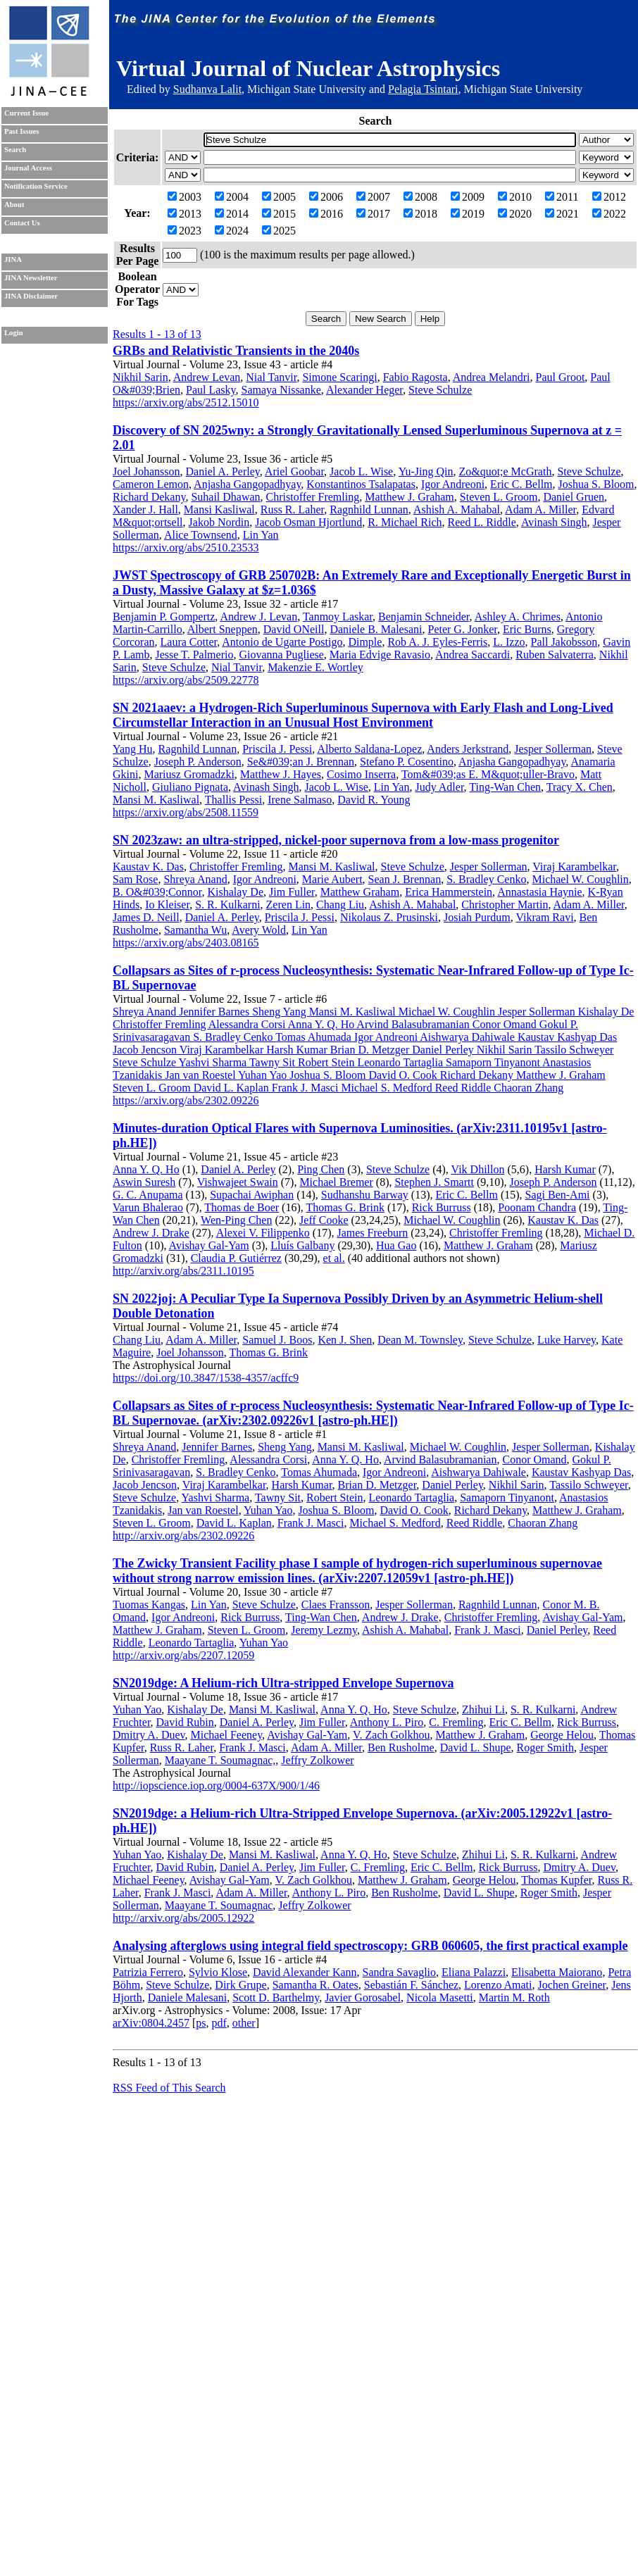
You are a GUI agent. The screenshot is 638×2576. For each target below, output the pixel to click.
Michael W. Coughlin (580, 879)
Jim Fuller (292, 892)
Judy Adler (439, 787)
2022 (609, 214)
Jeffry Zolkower (317, 1760)
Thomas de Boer (241, 1207)
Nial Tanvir (271, 377)
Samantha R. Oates (315, 1985)
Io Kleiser (167, 905)
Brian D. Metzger (377, 1485)
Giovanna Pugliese (281, 655)
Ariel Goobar (294, 471)
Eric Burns (527, 629)
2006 (326, 197)
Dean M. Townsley (420, 1340)
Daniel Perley (452, 1485)
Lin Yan (261, 535)
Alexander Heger (364, 390)
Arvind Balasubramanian (440, 1459)
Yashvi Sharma (216, 1497)
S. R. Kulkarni (227, 905)
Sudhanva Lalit (207, 89)
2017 (373, 214)
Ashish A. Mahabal (456, 509)
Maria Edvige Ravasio (380, 655)
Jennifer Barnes (217, 1447)
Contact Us (22, 223)
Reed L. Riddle (482, 522)
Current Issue (26, 113)
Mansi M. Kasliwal (156, 800)
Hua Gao (396, 1245)
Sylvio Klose (218, 1972)
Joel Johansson (146, 471)
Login (13, 333)
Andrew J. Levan (258, 617)
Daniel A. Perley (223, 471)
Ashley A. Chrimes (518, 617)
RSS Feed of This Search (169, 2088)
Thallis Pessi (233, 800)
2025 (279, 231)
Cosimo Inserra (361, 774)
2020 (515, 214)
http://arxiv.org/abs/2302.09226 (183, 1536)
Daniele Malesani (187, 1997)
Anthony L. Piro (386, 1722)
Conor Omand (534, 1459)
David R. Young (373, 800)
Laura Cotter (189, 642)
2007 (373, 197)
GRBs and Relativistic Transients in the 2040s (236, 351)
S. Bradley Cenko (486, 879)
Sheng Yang (284, 1447)
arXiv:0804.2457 (151, 2023)
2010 (515, 197)
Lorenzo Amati (498, 1985)
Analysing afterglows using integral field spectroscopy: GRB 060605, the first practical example (370, 1946)
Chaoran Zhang (542, 1523)
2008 (420, 197)
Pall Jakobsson (564, 642)
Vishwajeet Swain (237, 1182)
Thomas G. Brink (345, 1207)
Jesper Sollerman (553, 749)
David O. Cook (414, 1510)
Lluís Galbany (302, 1245)
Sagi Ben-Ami (557, 1195)
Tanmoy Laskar (338, 617)
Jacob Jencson (145, 1485)
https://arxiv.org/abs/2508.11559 (185, 812)
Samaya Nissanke (281, 390)
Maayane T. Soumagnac (219, 1905)
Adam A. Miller (540, 509)
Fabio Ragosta (415, 377)
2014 (232, 214)
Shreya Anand (195, 879)
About (14, 204)
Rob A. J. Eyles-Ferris (437, 642)
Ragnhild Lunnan (369, 509)
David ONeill (294, 629)
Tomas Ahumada (319, 1472)
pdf (218, 2023)
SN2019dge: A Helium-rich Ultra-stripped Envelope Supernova (283, 1683)
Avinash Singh (554, 522)
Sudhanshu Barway (364, 1195)
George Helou (562, 1735)
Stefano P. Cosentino (407, 762)
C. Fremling (456, 1722)
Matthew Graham (359, 892)
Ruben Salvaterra (554, 655)
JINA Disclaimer (31, 296)
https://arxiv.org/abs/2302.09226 (186, 1100)
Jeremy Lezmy (324, 1630)
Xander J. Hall (145, 509)
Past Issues (21, 131)
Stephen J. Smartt (433, 1182)
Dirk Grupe (240, 1985)
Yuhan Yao (268, 1510)
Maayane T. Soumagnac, (220, 1760)
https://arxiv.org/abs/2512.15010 (186, 402)
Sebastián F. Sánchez (411, 1985)
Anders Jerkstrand (467, 749)
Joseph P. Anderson (198, 762)
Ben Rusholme (401, 1747)
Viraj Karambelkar (574, 867)
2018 (420, 214)
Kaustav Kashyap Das (581, 1472)
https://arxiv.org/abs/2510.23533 (186, 548)
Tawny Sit (278, 1497)
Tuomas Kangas (149, 1605)
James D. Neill (146, 917)
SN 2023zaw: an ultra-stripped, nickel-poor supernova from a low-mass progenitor (336, 840)
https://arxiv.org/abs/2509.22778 (186, 680)
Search (15, 150)
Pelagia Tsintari (423, 89)
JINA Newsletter (30, 278)
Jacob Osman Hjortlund (308, 522)
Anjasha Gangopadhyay (247, 484)
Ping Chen (320, 1169)
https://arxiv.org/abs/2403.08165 (186, 943)
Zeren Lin (288, 905)
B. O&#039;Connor (157, 892)
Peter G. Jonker (461, 629)
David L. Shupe (475, 1747)
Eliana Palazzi (474, 1972)
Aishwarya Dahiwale (478, 1472)
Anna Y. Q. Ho (146, 1169)
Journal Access (28, 168)
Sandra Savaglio (399, 1972)
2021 (562, 214)
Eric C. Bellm (521, 484)
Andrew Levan (207, 377)
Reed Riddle (474, 1523)
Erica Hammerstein (448, 892)
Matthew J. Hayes (280, 774)
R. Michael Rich (405, 522)
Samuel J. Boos (277, 1340)
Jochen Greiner (572, 1985)
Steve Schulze (440, 390)
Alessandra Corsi (268, 1459)
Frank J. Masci (310, 1523)
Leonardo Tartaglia (411, 1497)
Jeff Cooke (323, 1220)
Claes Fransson (335, 1605)
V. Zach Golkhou (391, 1735)
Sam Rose (135, 879)
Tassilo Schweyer (588, 1485)
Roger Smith (545, 1747)
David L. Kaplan (234, 1523)
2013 (184, 214)
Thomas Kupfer (556, 1880)
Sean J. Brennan (405, 879)
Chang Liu (340, 905)
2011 (561, 197)
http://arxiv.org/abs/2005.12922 (183, 1918)
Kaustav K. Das (148, 867)
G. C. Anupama (148, 1195)
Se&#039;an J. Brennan (300, 762)
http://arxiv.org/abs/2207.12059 (183, 1655)
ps (201, 2023)
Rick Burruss (441, 1207)
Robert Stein (334, 1497)
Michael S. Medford (394, 1523)
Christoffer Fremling (313, 497)
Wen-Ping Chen (236, 1220)
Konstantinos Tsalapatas (360, 484)
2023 (184, 231)
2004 (232, 197)
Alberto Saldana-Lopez (369, 749)
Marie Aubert (332, 879)
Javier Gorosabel (363, 1997)
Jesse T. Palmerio (194, 655)
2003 (184, 197)
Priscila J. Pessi (277, 749)
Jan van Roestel (203, 1510)
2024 (232, 231)
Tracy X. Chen (579, 787)
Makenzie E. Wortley (315, 667)
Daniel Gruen (573, 497)
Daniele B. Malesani (376, 629)
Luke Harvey (566, 1340)
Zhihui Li (483, 1709)
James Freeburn (372, 1233)
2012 (609, 197)
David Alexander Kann (305, 1972)
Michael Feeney (227, 1735)
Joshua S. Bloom (596, 484)
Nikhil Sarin (140, 377)
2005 (279, 197)
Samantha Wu (195, 930)
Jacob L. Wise (361, 471)
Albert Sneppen (222, 629)
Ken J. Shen (345, 1340)
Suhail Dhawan (225, 497)
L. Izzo (509, 642)
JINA (13, 259)
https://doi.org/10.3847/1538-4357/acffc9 (206, 1378)
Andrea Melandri (491, 377)
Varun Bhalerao (148, 1207)
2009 (467, 197)
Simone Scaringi (339, 377)
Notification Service (36, 186)
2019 (467, 214)
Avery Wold (259, 930)
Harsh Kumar (565, 1169)
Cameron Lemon (151, 484)
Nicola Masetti (439, 1997)
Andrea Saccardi (472, 655)
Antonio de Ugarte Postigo (282, 642)
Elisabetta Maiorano (556, 1972)
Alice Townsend (200, 535)
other (244, 2023)
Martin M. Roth (514, 1997)
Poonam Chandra (537, 1207)
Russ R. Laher (292, 509)
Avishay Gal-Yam (209, 1245)
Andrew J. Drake (151, 1233)
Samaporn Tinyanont (507, 1497)
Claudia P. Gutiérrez (236, 1258)
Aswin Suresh (144, 1182)
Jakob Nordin (219, 522)
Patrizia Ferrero (148, 1972)
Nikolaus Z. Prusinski (389, 917)
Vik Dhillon (478, 1169)
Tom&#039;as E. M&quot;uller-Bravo (488, 774)
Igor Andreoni (452, 484)
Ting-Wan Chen (505, 787)
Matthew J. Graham (409, 497)
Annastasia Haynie (539, 892)
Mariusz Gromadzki (189, 774)
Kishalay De (235, 892)
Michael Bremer (336, 1182)
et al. (334, 1258)
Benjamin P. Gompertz (164, 617)
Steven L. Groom (499, 497)
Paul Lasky (211, 390)
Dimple (365, 642)
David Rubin (185, 1722)
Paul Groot (560, 377)
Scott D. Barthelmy (275, 1997)
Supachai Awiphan (252, 1195)
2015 (279, 214)
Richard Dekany (149, 497)
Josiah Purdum (477, 917)
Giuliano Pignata (190, 787)
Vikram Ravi (544, 917)
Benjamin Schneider (424, 617)
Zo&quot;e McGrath (504, 471)
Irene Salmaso (300, 800)
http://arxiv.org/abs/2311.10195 (183, 1271)
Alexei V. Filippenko (263, 1233)
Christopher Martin (504, 905)
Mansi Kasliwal (219, 509)
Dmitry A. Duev (149, 1735)
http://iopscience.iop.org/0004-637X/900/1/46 (216, 1786)
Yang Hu (133, 749)
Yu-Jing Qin (426, 471)
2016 (326, 214)
